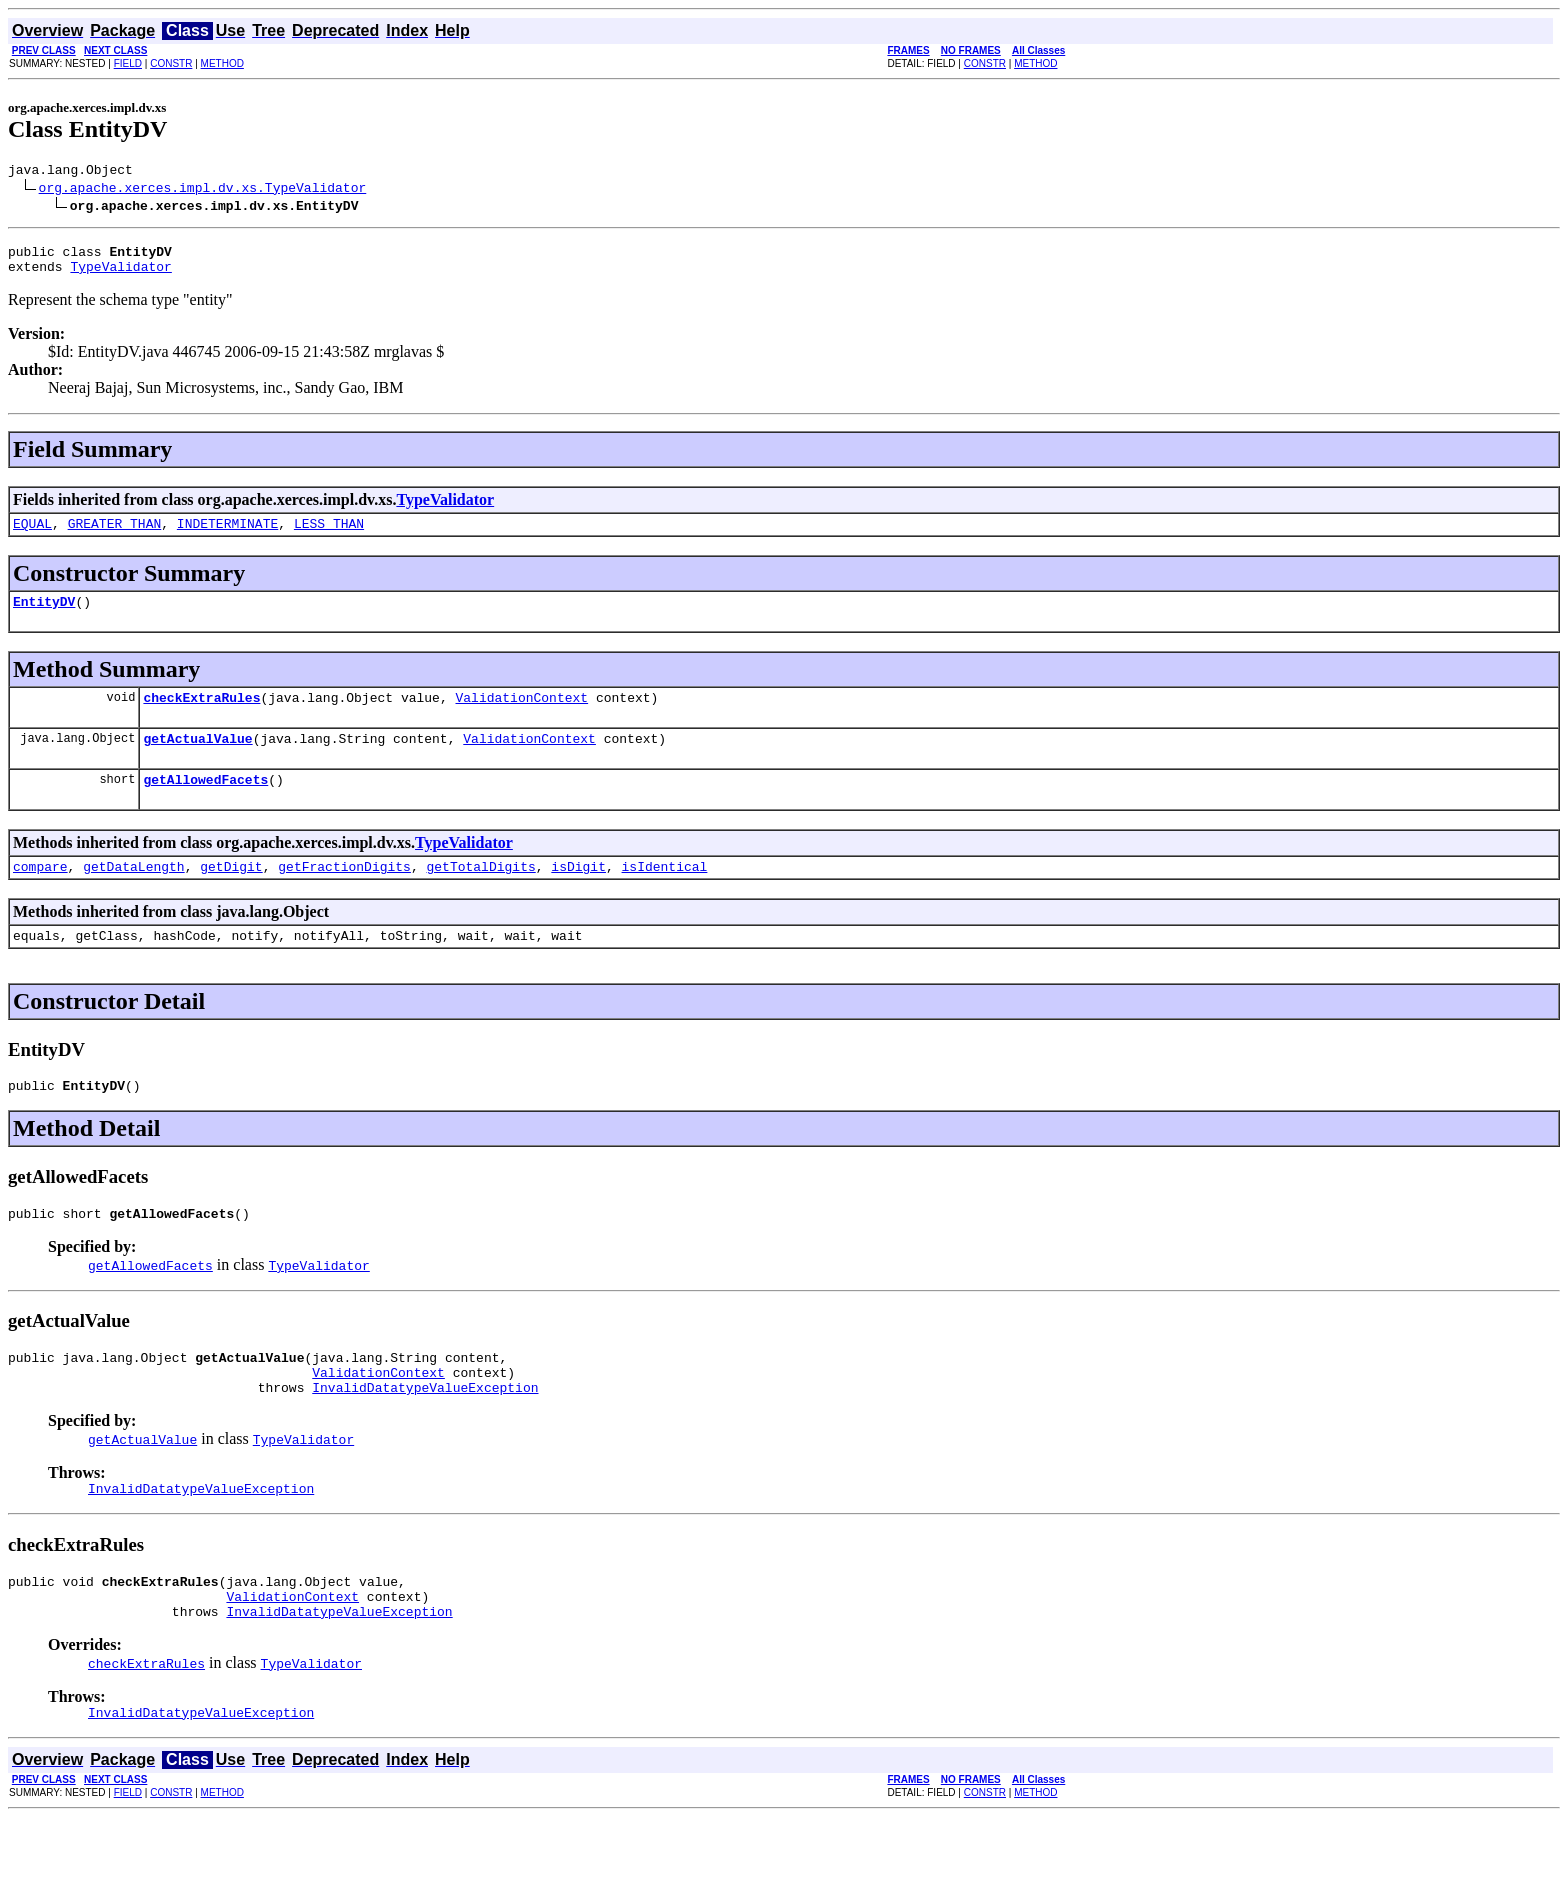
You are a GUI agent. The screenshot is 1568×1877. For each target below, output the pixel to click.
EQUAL (32, 535)
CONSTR (171, 63)
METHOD (222, 63)
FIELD (128, 63)
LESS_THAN (329, 535)
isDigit (578, 893)
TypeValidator (120, 275)
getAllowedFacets (205, 803)
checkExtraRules (201, 715)
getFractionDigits (344, 893)
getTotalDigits (480, 893)
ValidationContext (521, 715)
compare (40, 893)
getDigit (231, 893)
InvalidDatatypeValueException (425, 1432)
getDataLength (133, 893)
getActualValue (197, 759)
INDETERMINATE (227, 535)
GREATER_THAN (115, 535)
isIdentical (665, 893)
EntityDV (44, 616)
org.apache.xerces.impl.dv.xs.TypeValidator (203, 190)
